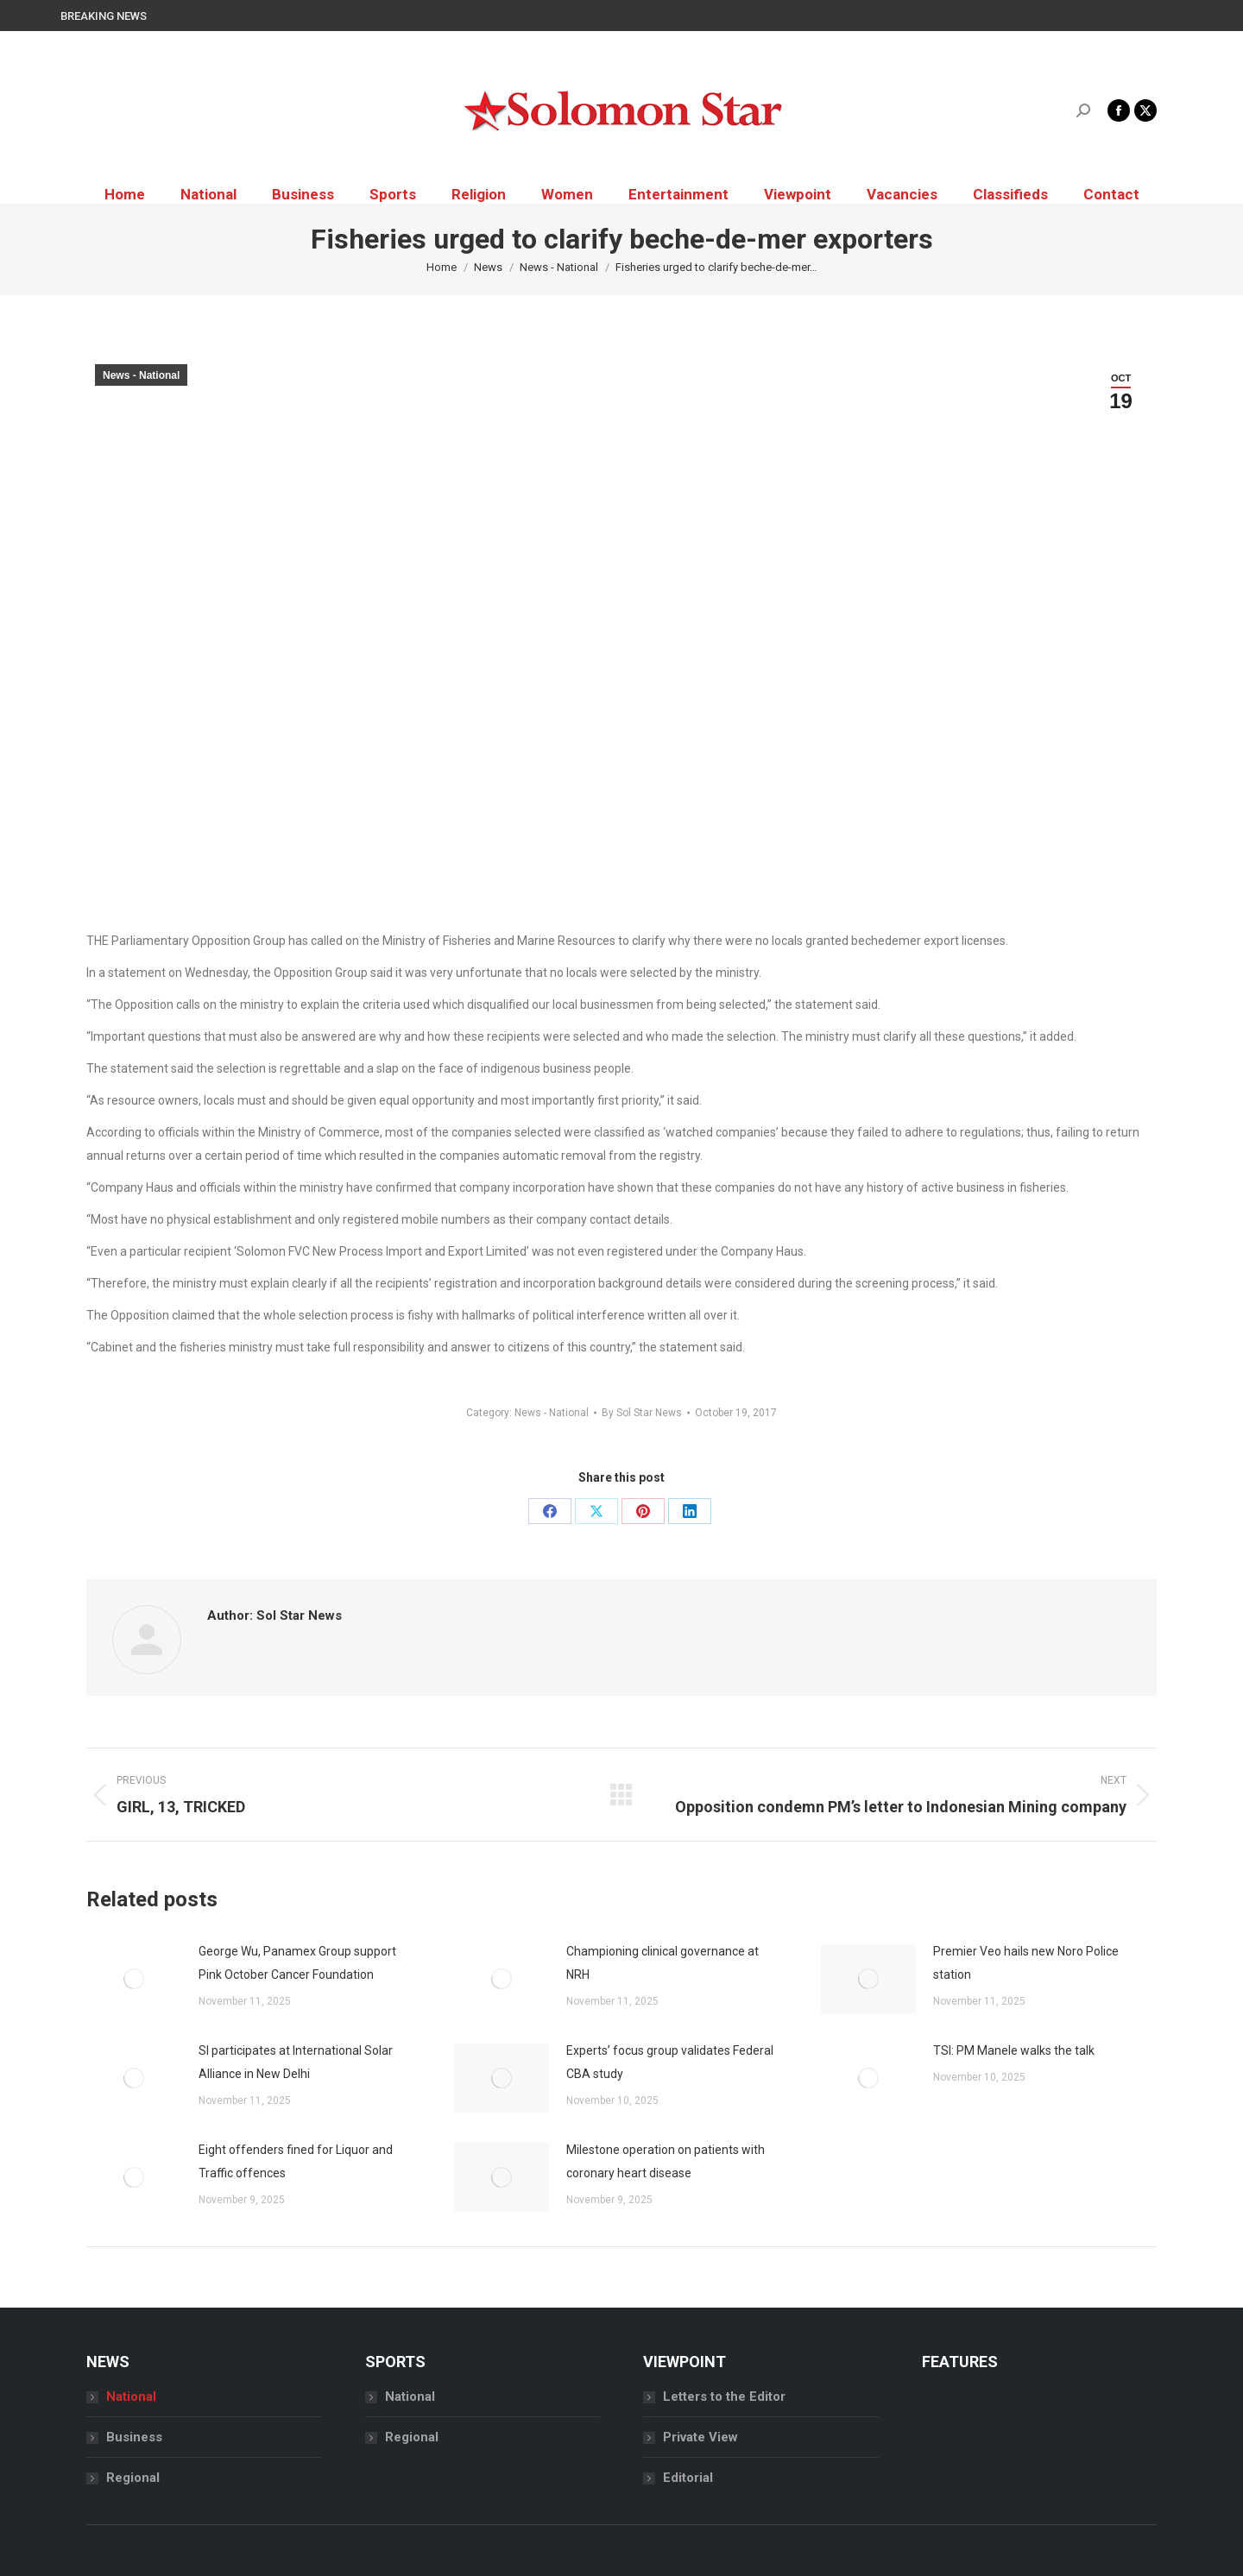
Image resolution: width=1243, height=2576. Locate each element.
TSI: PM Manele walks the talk (1015, 2050)
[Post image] (133, 1978)
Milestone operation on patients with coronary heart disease (665, 2161)
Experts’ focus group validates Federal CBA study (669, 2062)
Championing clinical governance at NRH (662, 1962)
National (131, 2396)
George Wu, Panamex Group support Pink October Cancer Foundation (297, 1962)
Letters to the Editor (724, 2396)
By (642, 1413)
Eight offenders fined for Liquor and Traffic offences (296, 2161)
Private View (700, 2437)
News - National (141, 375)
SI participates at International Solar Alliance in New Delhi (296, 2062)
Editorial (688, 2477)
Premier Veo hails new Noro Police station (1026, 1962)
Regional (133, 2477)
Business (134, 2437)
